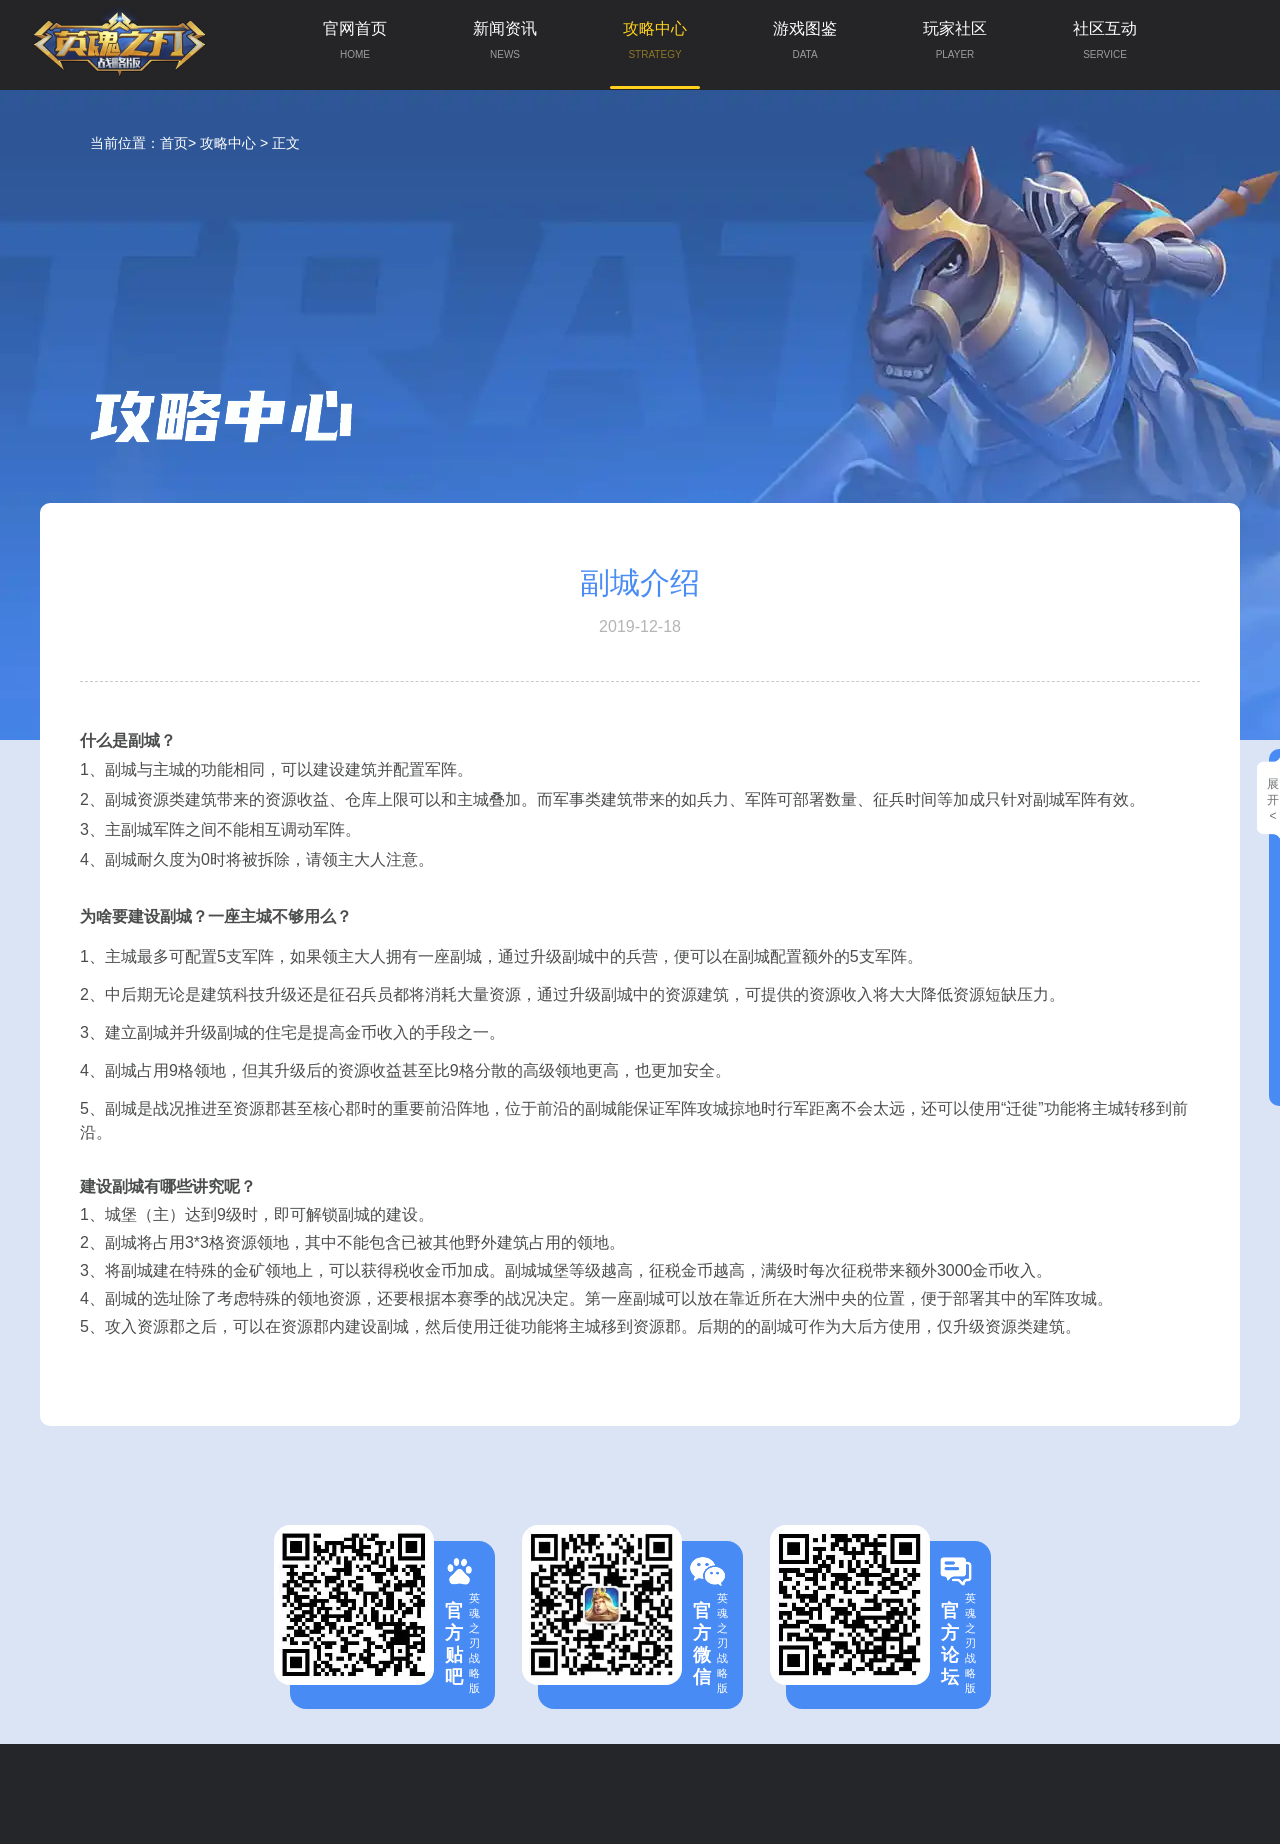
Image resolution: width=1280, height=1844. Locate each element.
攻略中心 (655, 54)
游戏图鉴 (805, 45)
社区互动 (1105, 45)
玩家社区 (955, 45)
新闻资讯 (505, 45)
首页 (174, 143)
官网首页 (355, 45)
